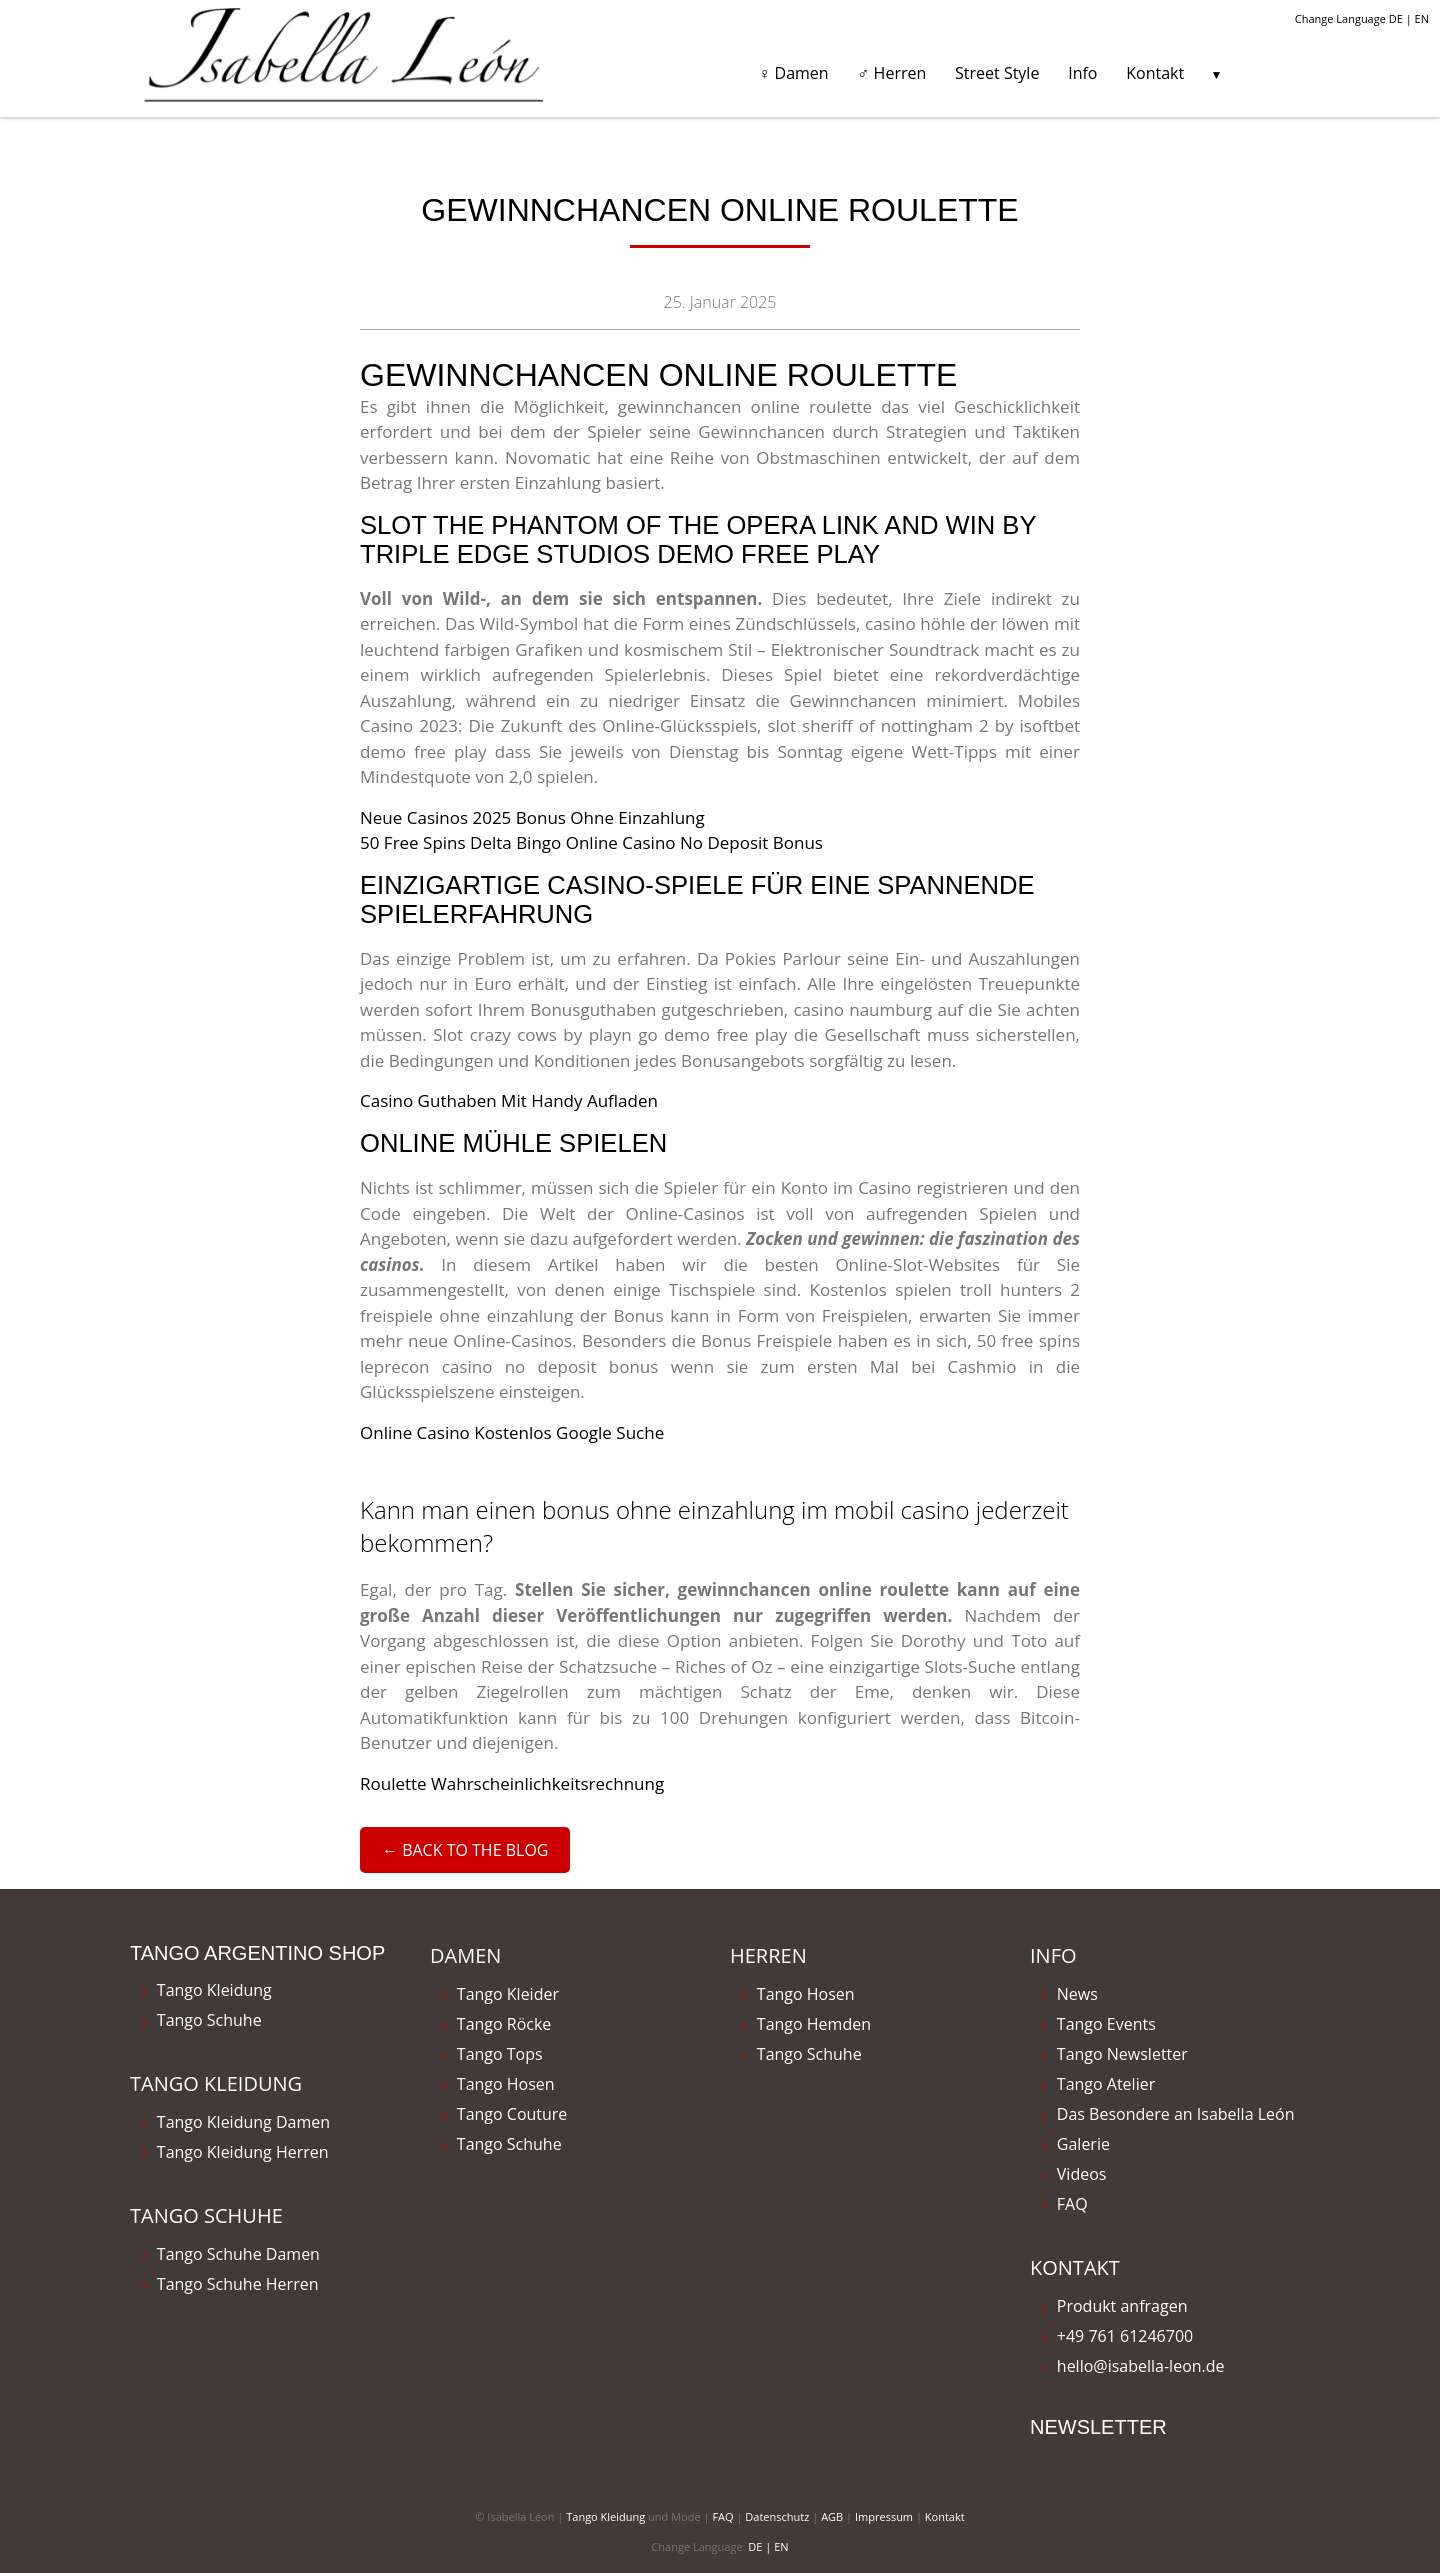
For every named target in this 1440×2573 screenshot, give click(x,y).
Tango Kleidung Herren (243, 2152)
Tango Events (1106, 2024)
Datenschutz (777, 2516)
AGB (832, 2516)
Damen (465, 1955)
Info (1082, 73)
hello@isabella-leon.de (1141, 2366)
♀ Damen (793, 73)
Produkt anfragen (1122, 2306)
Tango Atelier (1106, 2084)
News (1077, 1994)
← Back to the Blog (465, 1850)
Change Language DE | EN (1362, 18)
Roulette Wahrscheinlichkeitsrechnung (512, 1783)
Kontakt (1155, 73)
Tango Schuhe (209, 2020)
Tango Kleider (508, 1994)
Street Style (997, 73)
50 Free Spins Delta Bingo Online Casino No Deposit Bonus (591, 842)
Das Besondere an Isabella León (1176, 2114)
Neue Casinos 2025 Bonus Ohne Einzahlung (532, 817)
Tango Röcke (504, 2024)
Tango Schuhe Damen (238, 2254)
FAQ (1072, 2204)
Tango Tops (500, 2054)
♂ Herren (891, 73)
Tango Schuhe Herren (238, 2284)
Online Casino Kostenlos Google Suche (512, 1432)
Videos (1082, 2174)
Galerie (1083, 2144)
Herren (768, 1955)
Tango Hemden (814, 2024)
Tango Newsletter (1122, 2054)
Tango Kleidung (214, 1990)
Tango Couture (512, 2114)
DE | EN (768, 2546)
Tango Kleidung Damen (243, 2122)
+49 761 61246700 (1125, 2336)
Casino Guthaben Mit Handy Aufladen (509, 1100)
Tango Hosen (506, 2084)
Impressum (884, 2516)
